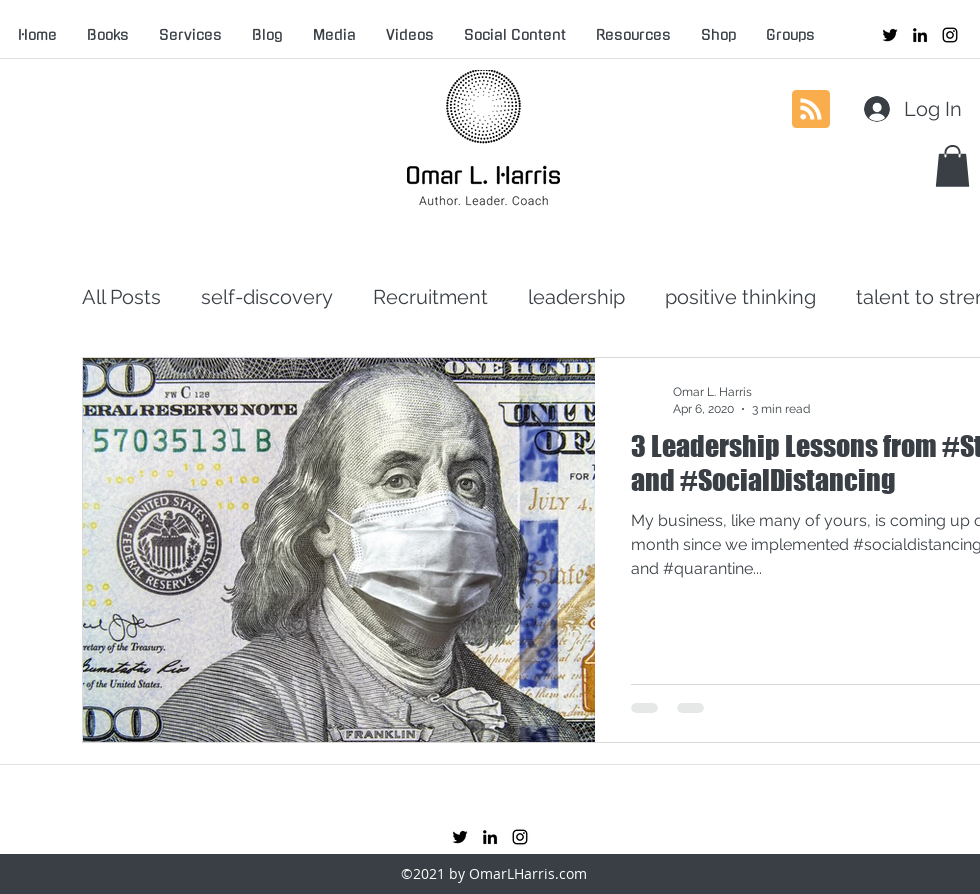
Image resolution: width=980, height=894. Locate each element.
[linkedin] (920, 35)
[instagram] (950, 35)
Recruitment (430, 297)
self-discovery (267, 297)
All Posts (121, 297)
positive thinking (740, 297)
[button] (952, 166)
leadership (576, 297)
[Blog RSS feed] (811, 110)
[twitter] (890, 35)
